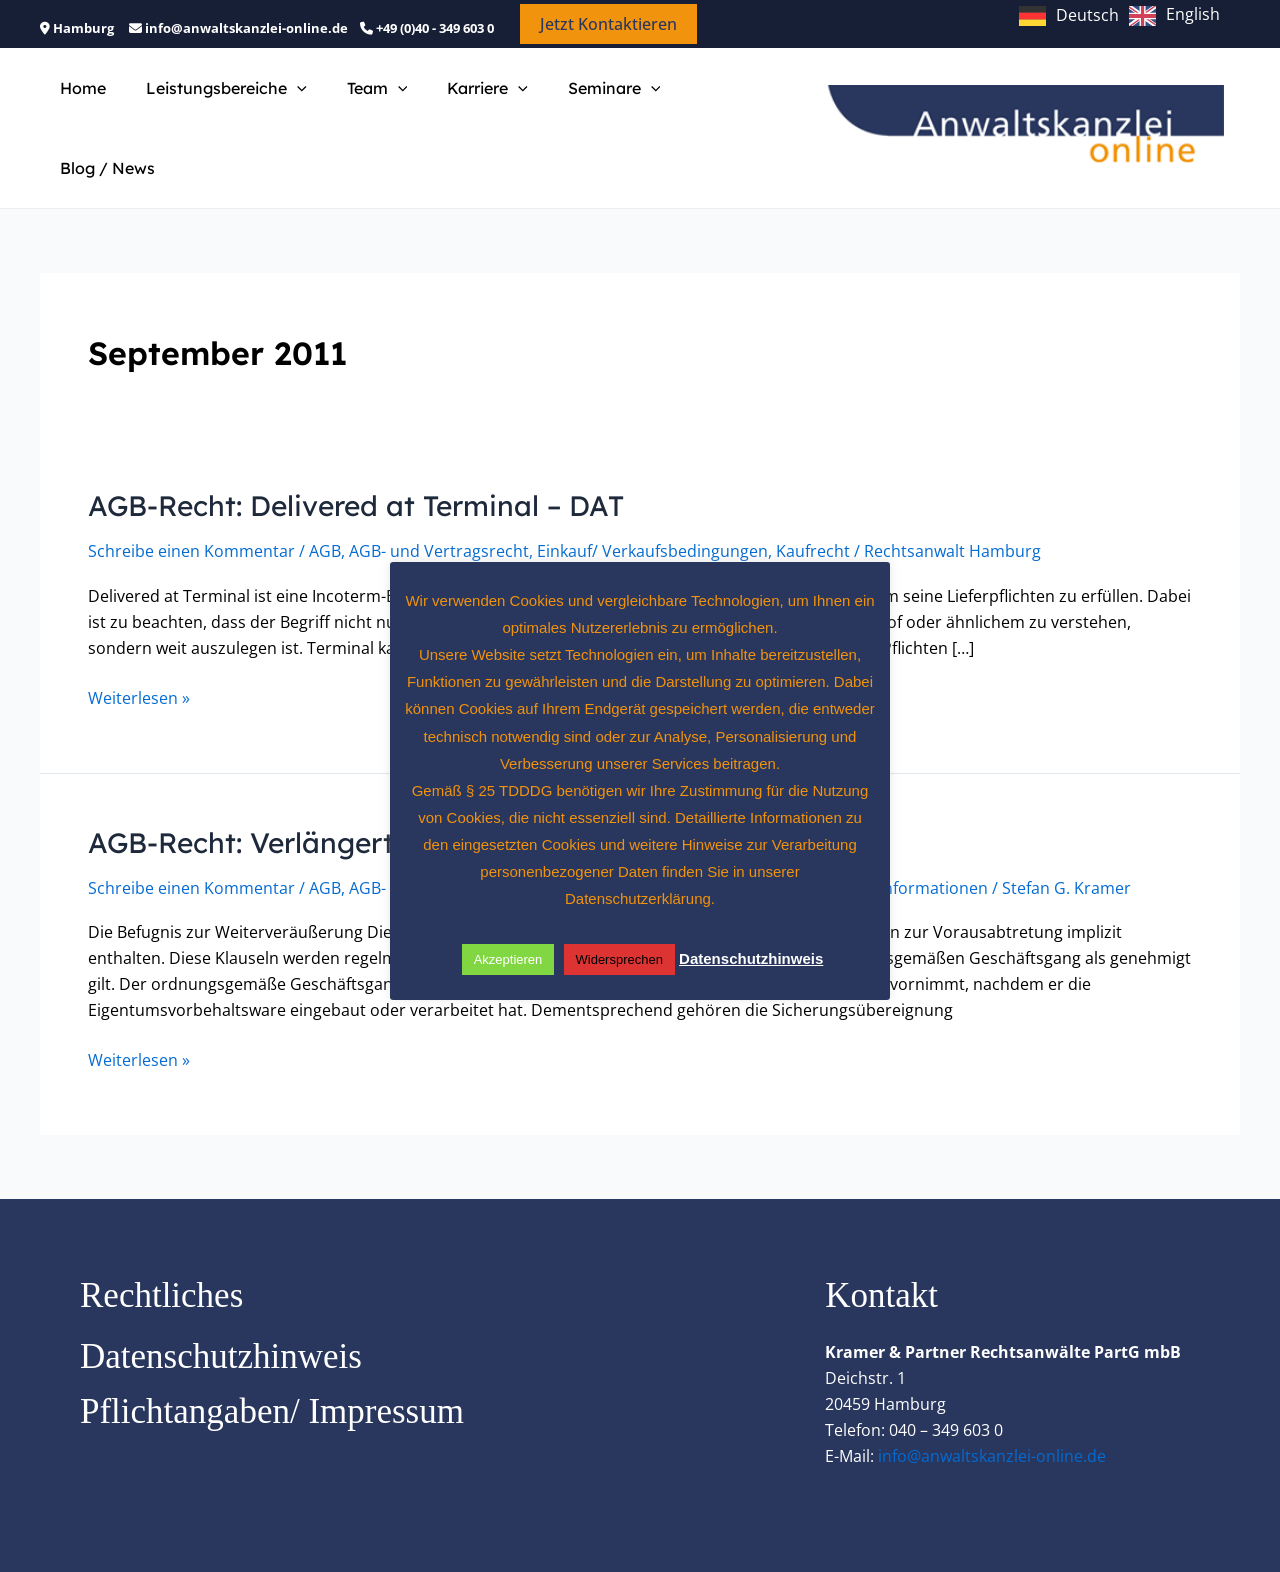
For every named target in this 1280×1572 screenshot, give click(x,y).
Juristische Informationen (892, 845)
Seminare (578, 107)
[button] (608, 24)
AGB (325, 509)
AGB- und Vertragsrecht (439, 509)
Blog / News (703, 107)
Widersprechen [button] (619, 959)
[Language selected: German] (1124, 14)
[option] (1174, 16)
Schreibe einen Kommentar (191, 509)
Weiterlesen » (139, 655)
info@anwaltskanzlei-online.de (992, 1411)
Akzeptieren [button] (508, 959)
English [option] (1193, 14)
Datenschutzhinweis (221, 1311)
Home (79, 107)
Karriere (459, 107)
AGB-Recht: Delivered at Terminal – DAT (382, 462)
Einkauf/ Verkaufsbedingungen (652, 509)
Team (357, 107)
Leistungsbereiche (214, 107)
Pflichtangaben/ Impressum (272, 1366)
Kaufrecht (813, 509)
